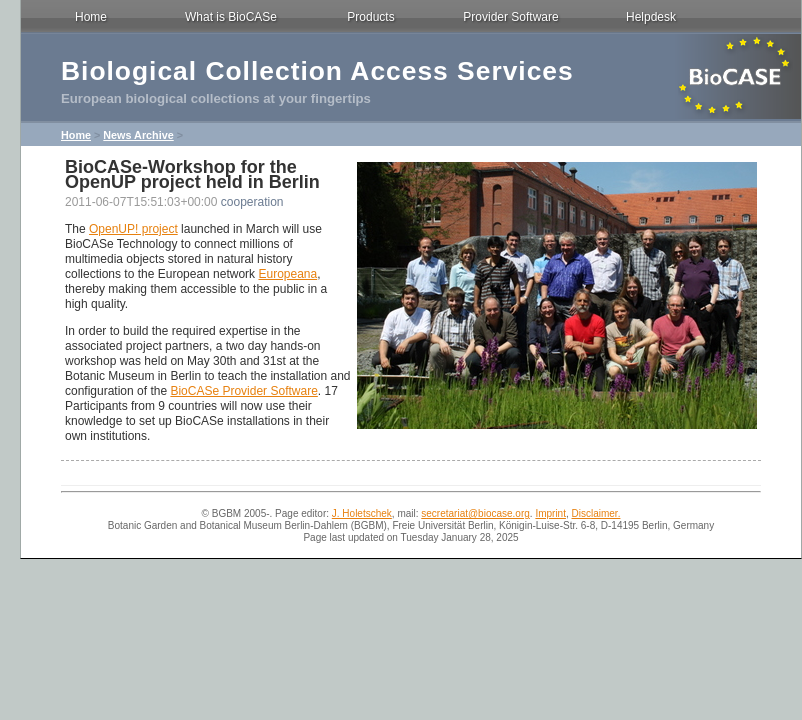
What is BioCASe (231, 17)
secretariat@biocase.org (475, 513)
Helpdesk (651, 17)
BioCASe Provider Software (243, 391)
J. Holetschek (362, 513)
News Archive (138, 135)
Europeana (287, 274)
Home (91, 17)
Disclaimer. (596, 513)
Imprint (550, 513)
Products (370, 17)
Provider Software (510, 17)
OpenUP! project (133, 229)
